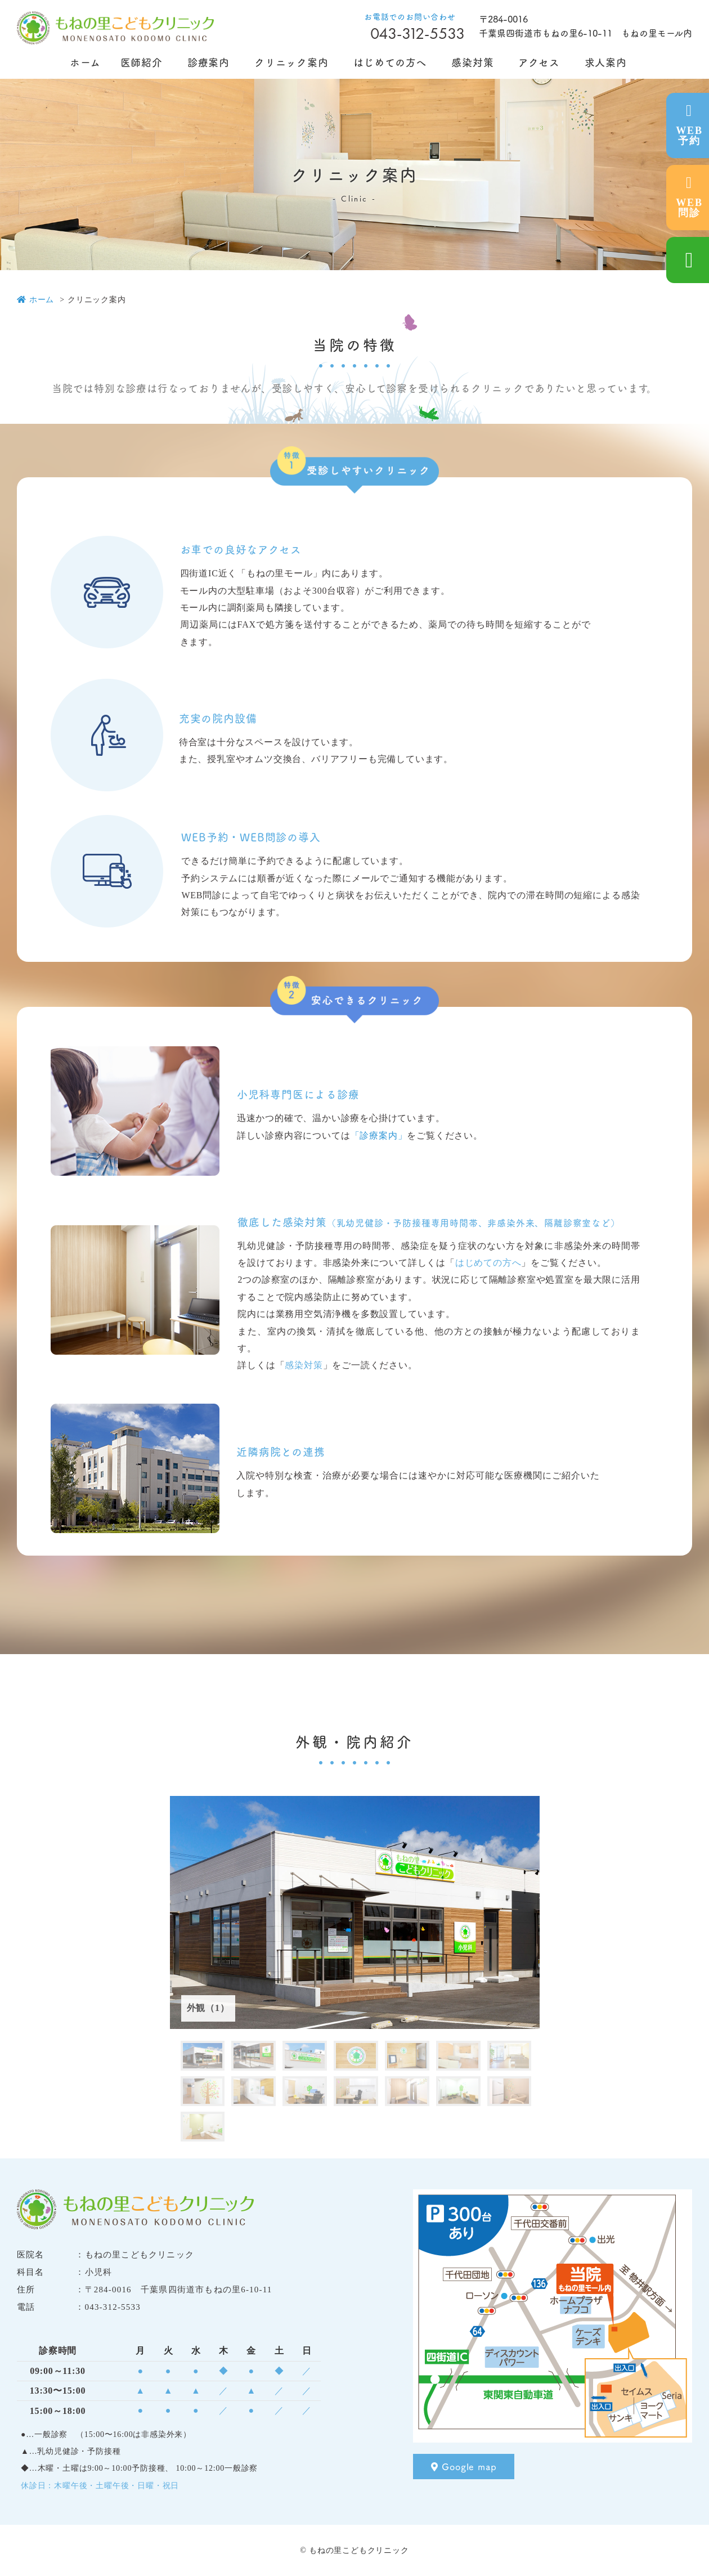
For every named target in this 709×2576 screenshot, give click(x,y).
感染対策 (303, 1365)
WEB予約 (689, 124)
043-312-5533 (417, 33)
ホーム (35, 299)
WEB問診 (689, 196)
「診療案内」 (379, 1135)
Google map (464, 2466)
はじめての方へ (488, 1262)
